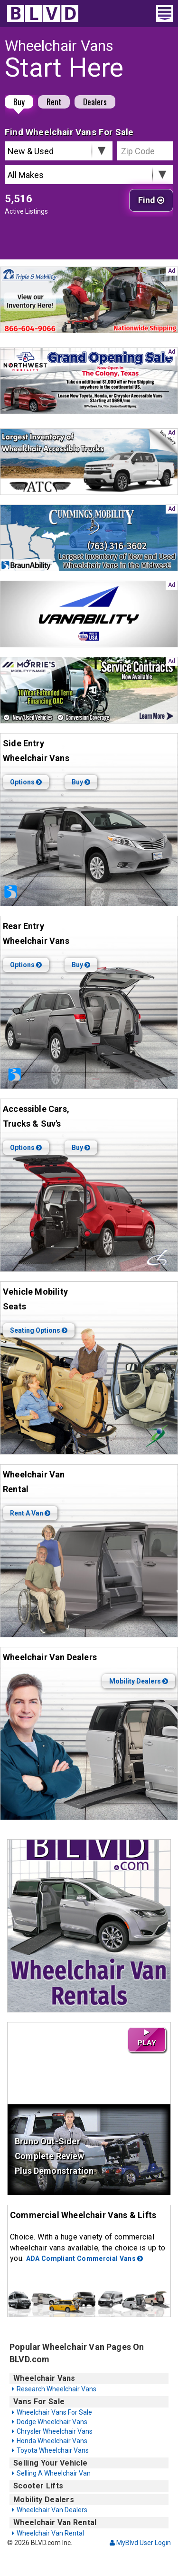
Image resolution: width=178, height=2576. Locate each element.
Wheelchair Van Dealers (52, 2510)
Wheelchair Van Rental (50, 2533)
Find (151, 200)
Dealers (95, 102)
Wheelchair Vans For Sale (54, 2412)
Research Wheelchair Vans (56, 2389)
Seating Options (38, 1330)
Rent (54, 102)
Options (26, 782)
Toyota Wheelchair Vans (53, 2450)
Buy (19, 102)
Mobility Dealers (138, 1681)
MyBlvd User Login (140, 2542)
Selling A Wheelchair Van (54, 2473)
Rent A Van (30, 1513)
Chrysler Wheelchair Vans (55, 2431)
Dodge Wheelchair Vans (52, 2422)
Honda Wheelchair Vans (52, 2441)
